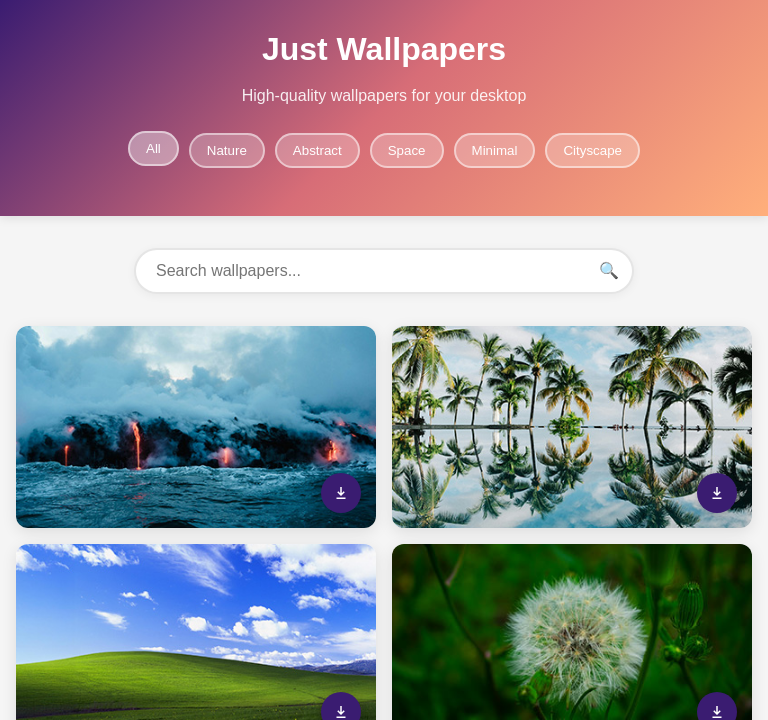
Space (407, 150)
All (153, 148)
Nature (227, 150)
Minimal (495, 150)
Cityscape (592, 150)
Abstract (317, 150)
